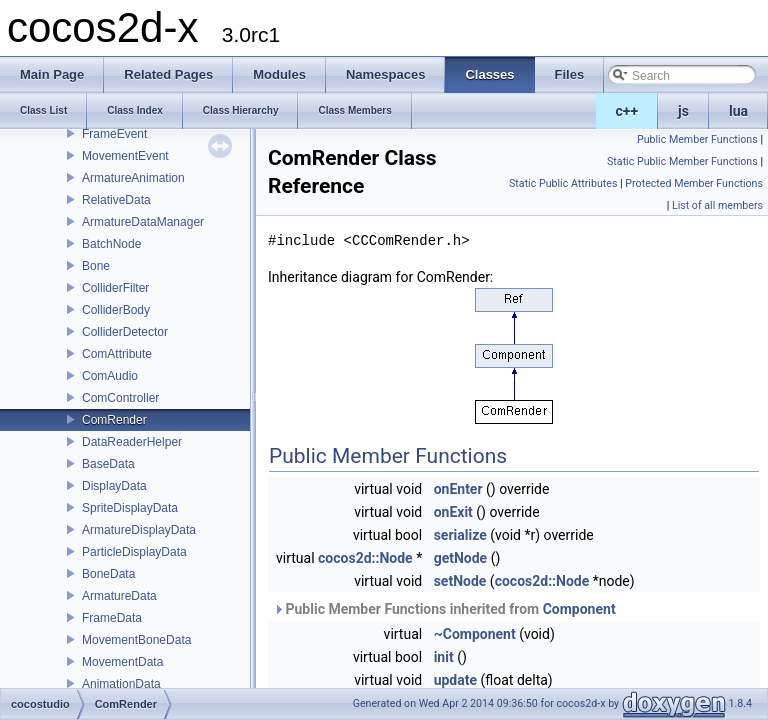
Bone (96, 266)
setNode (460, 581)
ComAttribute (117, 354)
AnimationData (121, 684)
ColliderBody (116, 310)
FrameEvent (114, 134)
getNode (461, 558)
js (683, 111)
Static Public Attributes (563, 183)
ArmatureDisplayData (139, 530)
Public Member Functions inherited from (444, 609)
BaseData (108, 464)
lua (738, 111)
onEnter (458, 489)
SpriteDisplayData (130, 508)
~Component (475, 634)
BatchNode (111, 244)
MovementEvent (125, 156)
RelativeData (116, 200)
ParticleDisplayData (134, 552)
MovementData (122, 662)
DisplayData (114, 486)
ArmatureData (119, 596)
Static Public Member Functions (682, 161)
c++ (627, 111)
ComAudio (110, 376)
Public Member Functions (697, 139)
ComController (120, 398)
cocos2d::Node (365, 558)
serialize (460, 535)
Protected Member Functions (694, 183)
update (455, 680)
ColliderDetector (125, 332)
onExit (453, 512)
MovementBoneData (136, 640)
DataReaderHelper (132, 442)
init (444, 657)
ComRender (114, 420)
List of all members (717, 205)
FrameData (112, 618)
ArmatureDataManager (143, 222)
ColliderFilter (115, 288)
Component (579, 609)
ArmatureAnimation (133, 178)
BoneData (108, 574)
